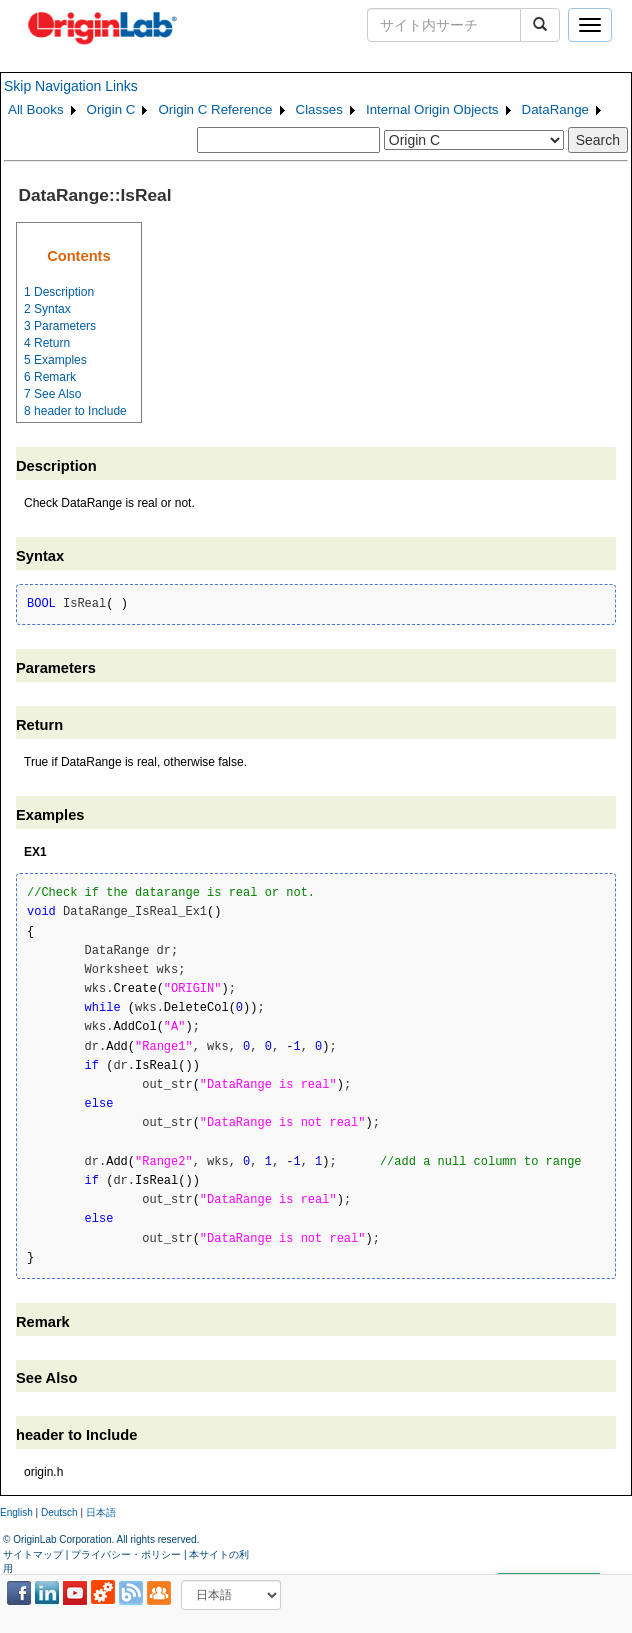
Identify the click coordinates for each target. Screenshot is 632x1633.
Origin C (111, 109)
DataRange (555, 109)
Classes (319, 109)
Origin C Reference (215, 109)
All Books (36, 109)
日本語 (101, 1512)
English (16, 1512)
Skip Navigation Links (71, 86)
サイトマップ (33, 1554)
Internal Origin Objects (432, 109)
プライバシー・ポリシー (126, 1554)
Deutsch (59, 1512)
